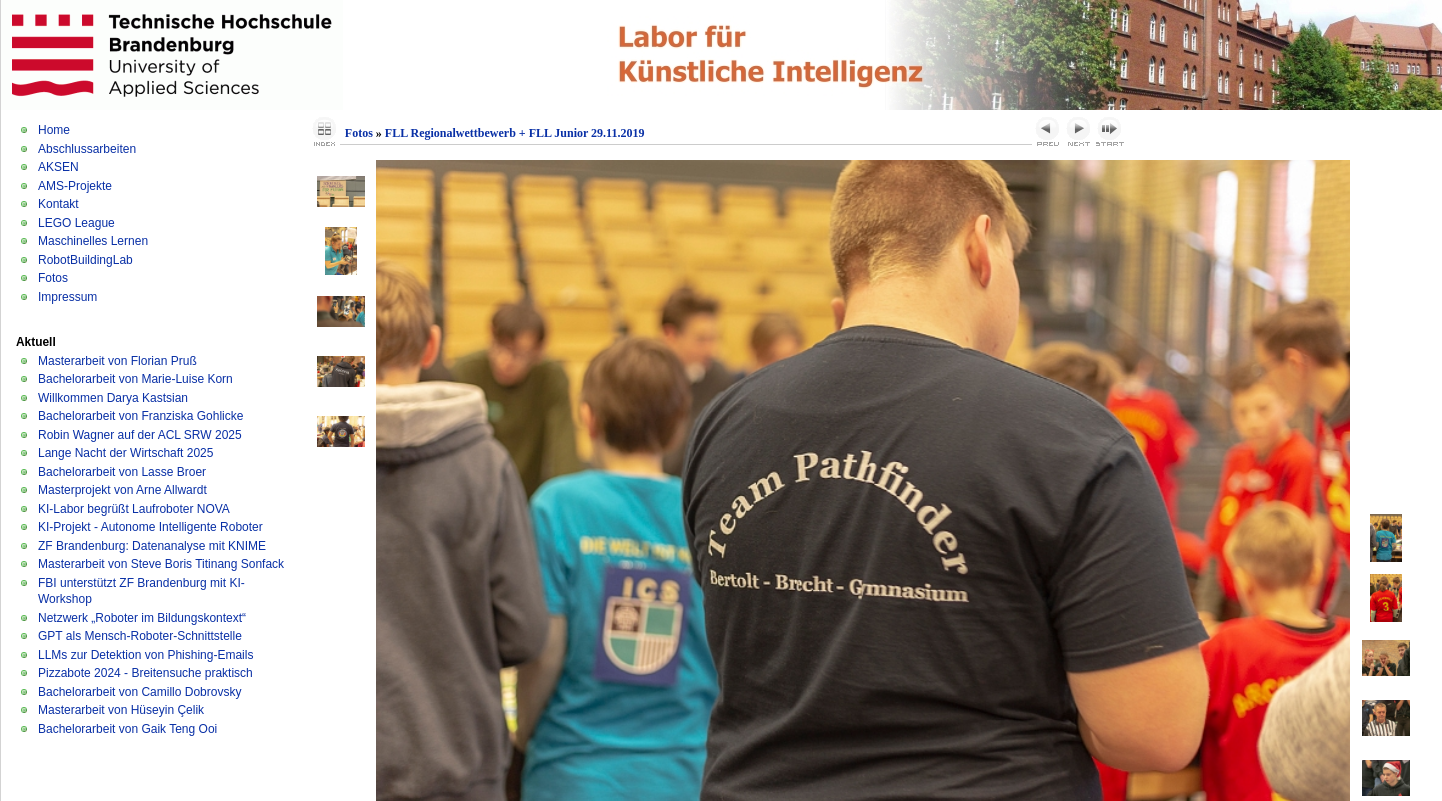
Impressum (67, 297)
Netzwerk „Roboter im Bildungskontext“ (142, 618)
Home (54, 130)
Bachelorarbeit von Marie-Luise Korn (135, 379)
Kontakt (58, 204)
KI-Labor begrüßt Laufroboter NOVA (134, 509)
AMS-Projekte (75, 186)
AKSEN (58, 167)
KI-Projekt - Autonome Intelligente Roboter (150, 527)
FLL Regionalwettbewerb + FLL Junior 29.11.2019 (515, 133)
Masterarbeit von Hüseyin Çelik (121, 710)
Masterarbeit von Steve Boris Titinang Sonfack (161, 564)
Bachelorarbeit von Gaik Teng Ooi (127, 729)
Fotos (53, 278)
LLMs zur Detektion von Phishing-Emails (145, 655)
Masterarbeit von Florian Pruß (117, 361)
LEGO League (76, 223)
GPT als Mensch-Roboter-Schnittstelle (140, 636)
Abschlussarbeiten (87, 149)
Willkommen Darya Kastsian (113, 398)
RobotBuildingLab (85, 260)
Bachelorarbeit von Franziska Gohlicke (140, 416)
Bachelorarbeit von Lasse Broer (122, 472)
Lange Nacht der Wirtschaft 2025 (125, 453)
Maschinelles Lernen (93, 241)
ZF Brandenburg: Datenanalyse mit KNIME (152, 546)
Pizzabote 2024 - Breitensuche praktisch (145, 673)
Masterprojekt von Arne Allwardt (122, 490)
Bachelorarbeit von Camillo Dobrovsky (139, 692)
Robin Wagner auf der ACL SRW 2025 (140, 435)
